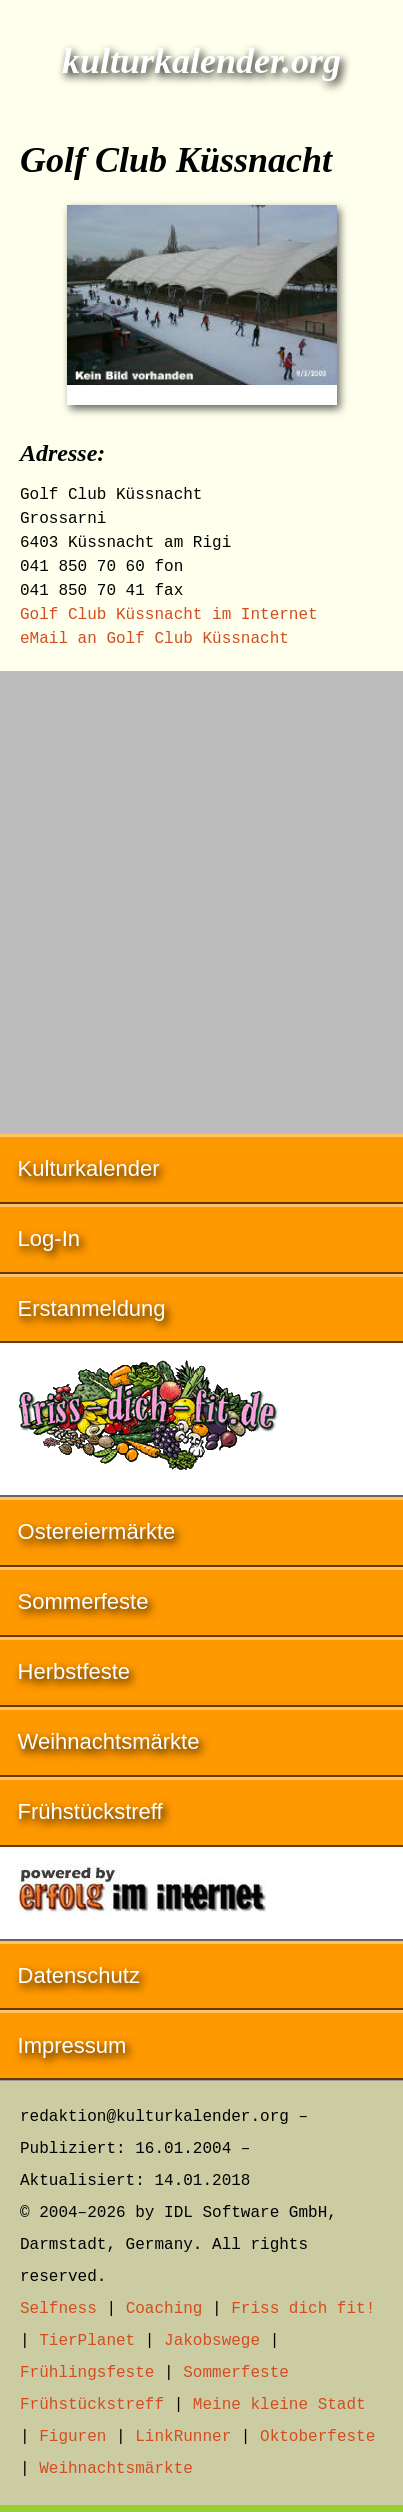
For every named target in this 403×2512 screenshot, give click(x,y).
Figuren (72, 2437)
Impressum (72, 2045)
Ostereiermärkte (97, 1531)
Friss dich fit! (303, 2309)
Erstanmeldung (92, 1308)
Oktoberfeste (317, 2437)
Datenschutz (79, 1975)
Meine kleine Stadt (279, 2405)
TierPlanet (87, 2341)
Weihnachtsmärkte (109, 1741)
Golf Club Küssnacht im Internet (169, 615)
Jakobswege (212, 2341)
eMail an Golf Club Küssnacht (154, 639)
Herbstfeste (74, 1671)
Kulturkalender (89, 1168)
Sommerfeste (83, 1601)
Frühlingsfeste (87, 2373)
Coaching (164, 2309)
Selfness (58, 2309)
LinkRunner (183, 2437)
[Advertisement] (201, 892)
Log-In (49, 1238)
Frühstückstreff (90, 1811)
